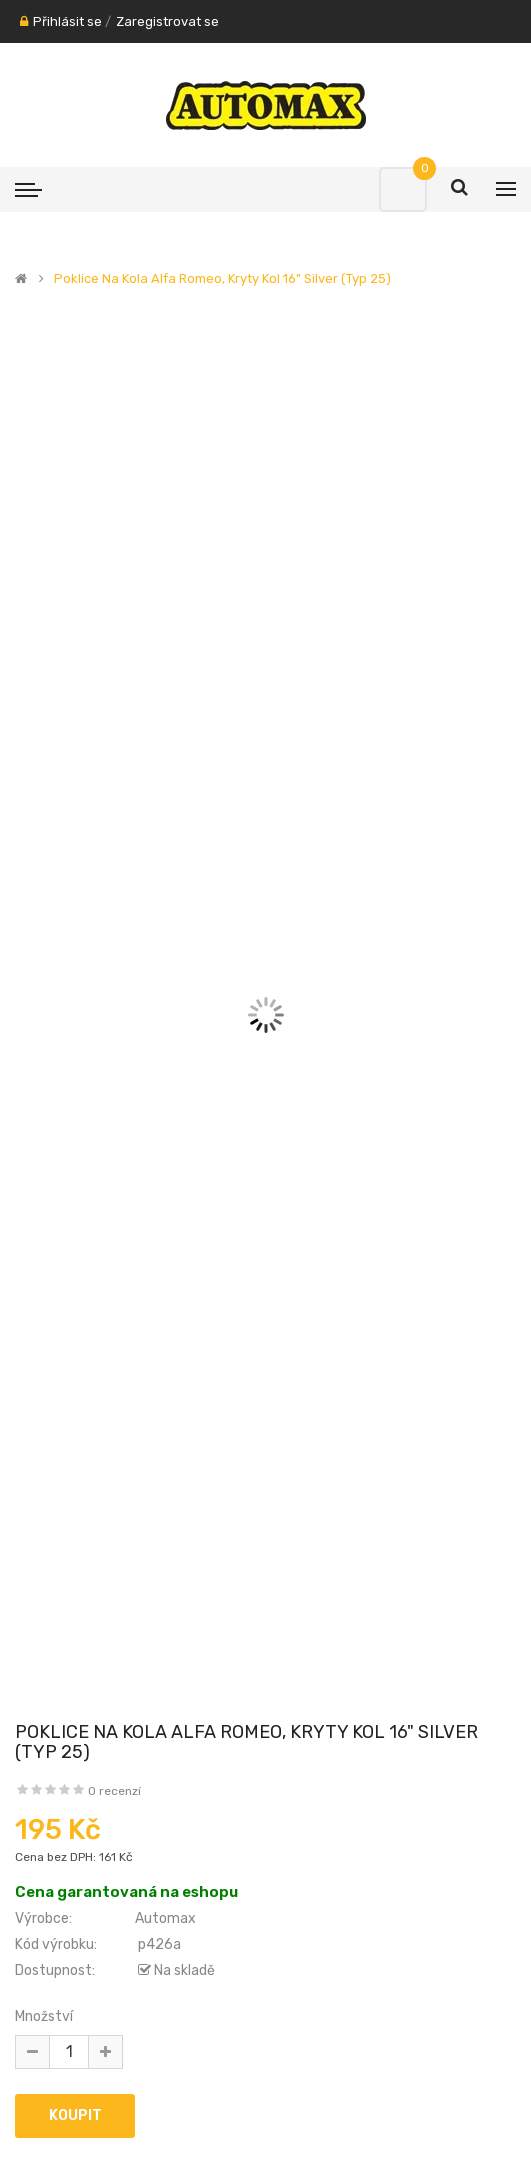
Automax (165, 1918)
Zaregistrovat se (167, 21)
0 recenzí (114, 1791)
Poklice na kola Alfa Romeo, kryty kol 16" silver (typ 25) (222, 279)
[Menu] (28, 188)
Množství (44, 2016)
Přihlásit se (67, 21)
